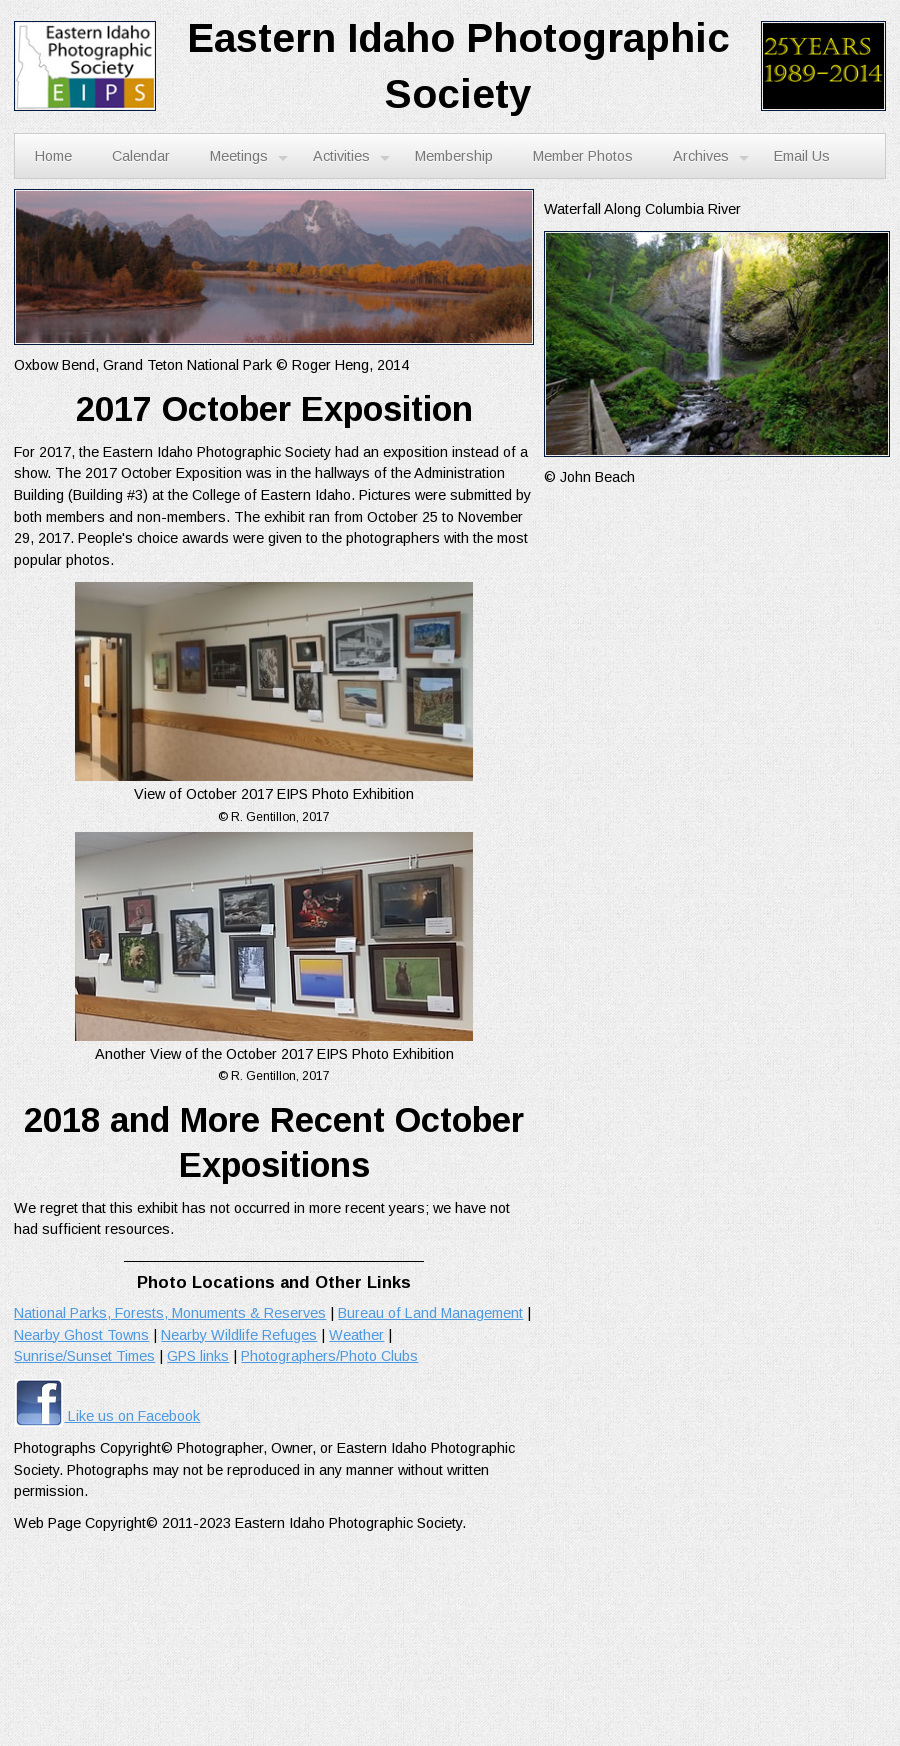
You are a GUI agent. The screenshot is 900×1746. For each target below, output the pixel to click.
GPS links (198, 1356)
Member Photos (583, 156)
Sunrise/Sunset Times (84, 1356)
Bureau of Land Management (430, 1313)
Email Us (802, 156)
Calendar (141, 156)
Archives (711, 157)
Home (53, 156)
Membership (454, 156)
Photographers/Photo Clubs (329, 1356)
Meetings (249, 157)
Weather (356, 1335)
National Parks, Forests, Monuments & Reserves (170, 1313)
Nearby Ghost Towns (81, 1335)
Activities (351, 157)
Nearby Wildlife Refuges (239, 1335)
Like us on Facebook (107, 1416)
